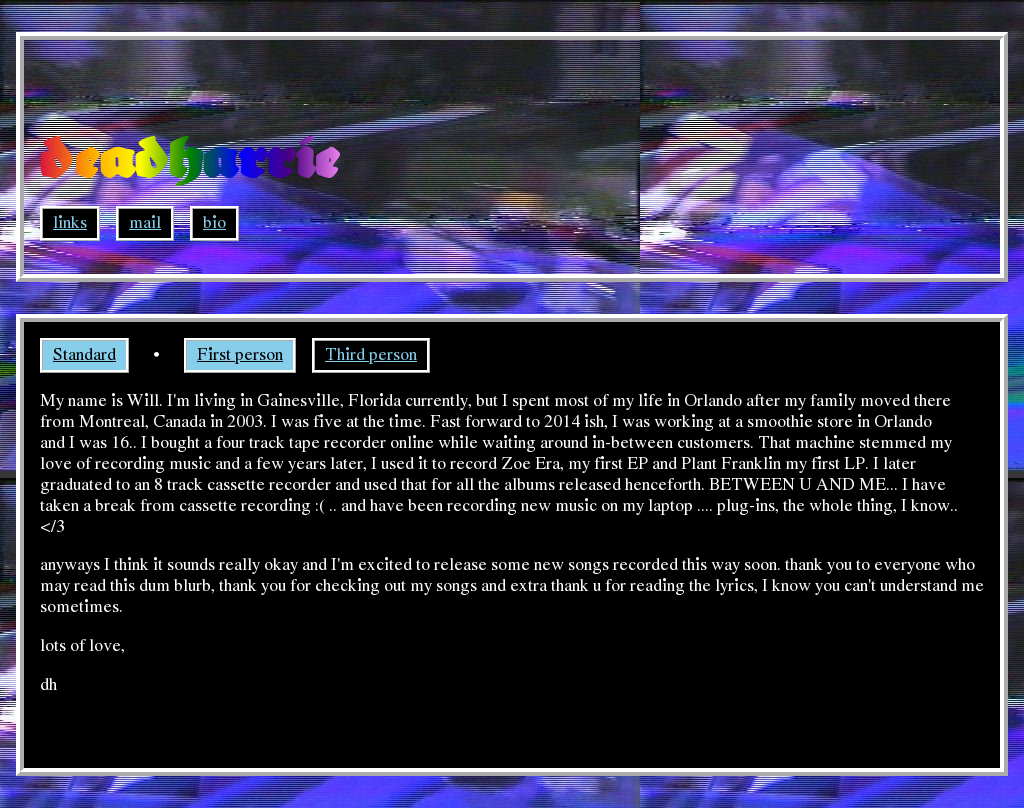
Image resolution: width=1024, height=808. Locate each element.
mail (145, 223)
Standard (84, 355)
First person (240, 355)
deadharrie (190, 161)
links (70, 223)
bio (214, 223)
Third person (371, 355)
